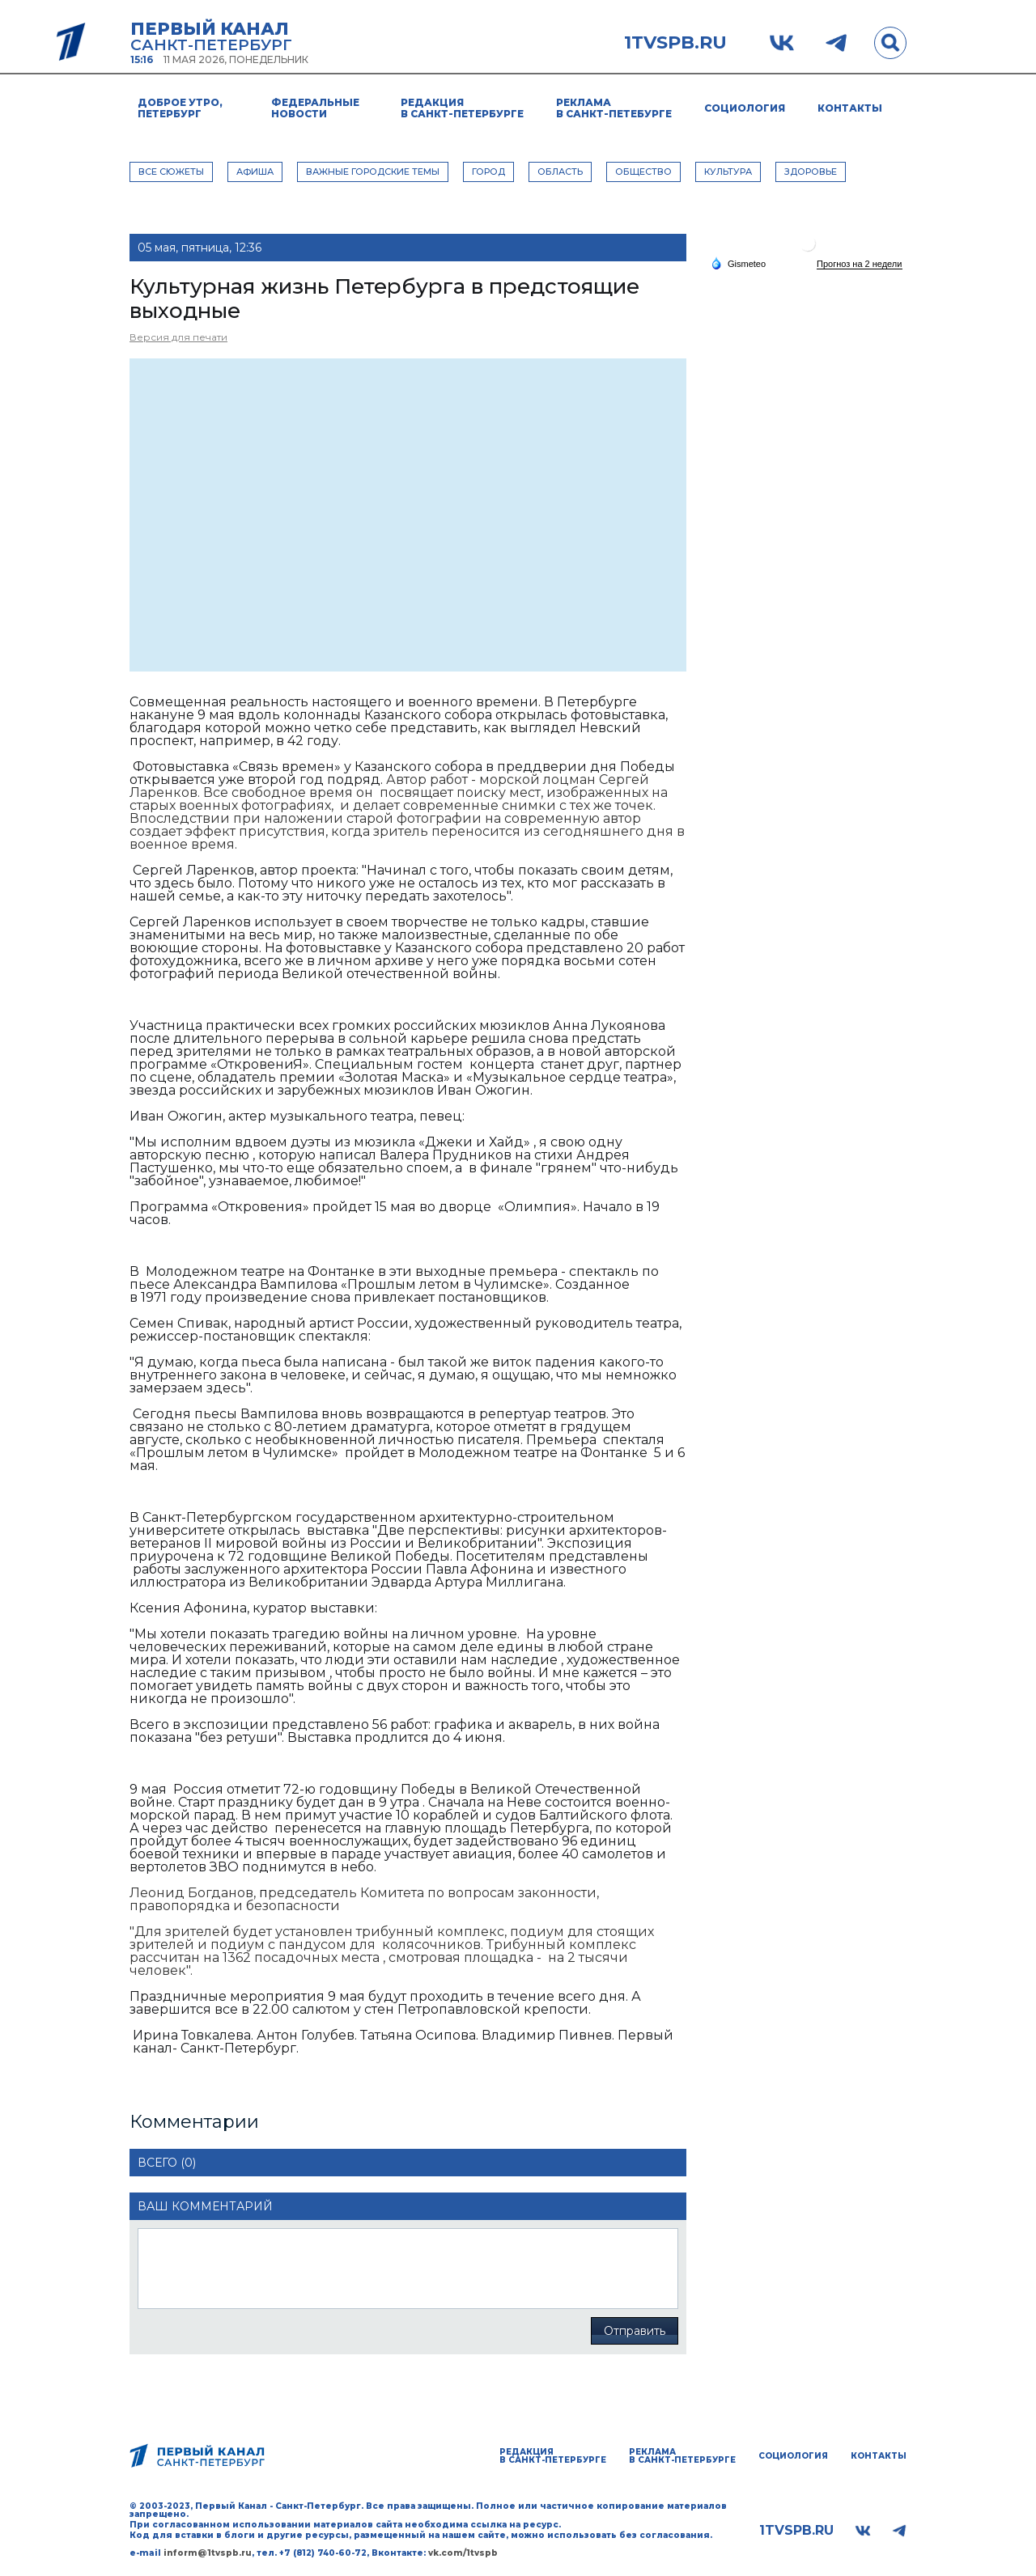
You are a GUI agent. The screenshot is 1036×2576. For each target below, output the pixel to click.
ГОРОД (488, 171)
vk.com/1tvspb (463, 2553)
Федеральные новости (315, 108)
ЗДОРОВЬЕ (810, 171)
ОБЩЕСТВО (643, 171)
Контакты (849, 108)
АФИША (255, 171)
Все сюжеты (171, 171)
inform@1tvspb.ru (207, 2553)
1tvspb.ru (675, 43)
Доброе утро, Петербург (180, 108)
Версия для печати (178, 337)
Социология (744, 108)
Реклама (614, 108)
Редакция (462, 108)
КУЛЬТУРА (728, 171)
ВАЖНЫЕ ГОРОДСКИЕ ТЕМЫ (372, 171)
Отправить (634, 2331)
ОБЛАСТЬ (560, 171)
